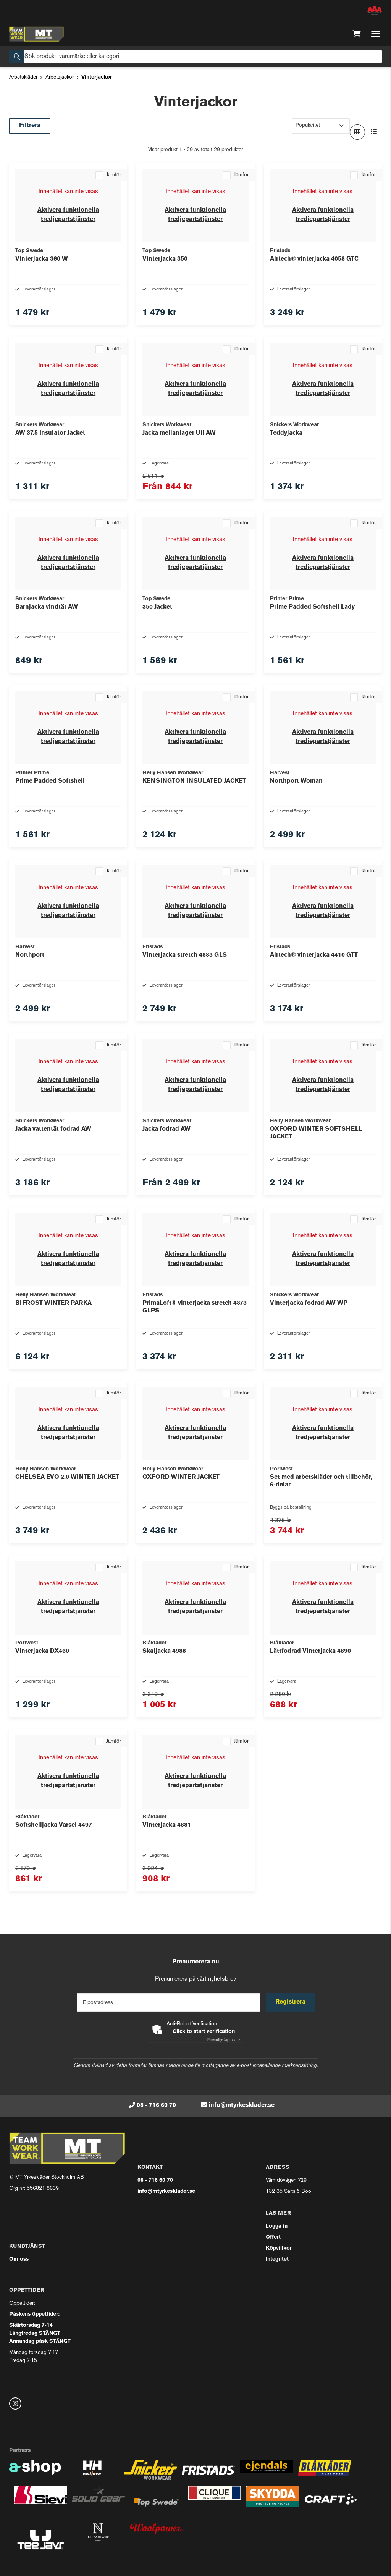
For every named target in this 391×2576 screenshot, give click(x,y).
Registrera (290, 2002)
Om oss (19, 2259)
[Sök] (195, 56)
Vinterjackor (96, 77)
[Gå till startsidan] (36, 34)
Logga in (277, 2226)
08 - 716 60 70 (156, 2105)
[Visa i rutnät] (357, 132)
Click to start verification (204, 2031)
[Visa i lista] (374, 132)
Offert (273, 2237)
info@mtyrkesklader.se (241, 2105)
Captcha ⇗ (224, 2040)
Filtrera (29, 125)
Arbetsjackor (59, 77)
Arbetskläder (23, 77)
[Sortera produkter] (321, 126)
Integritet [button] (277, 2259)
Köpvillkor (279, 2248)
